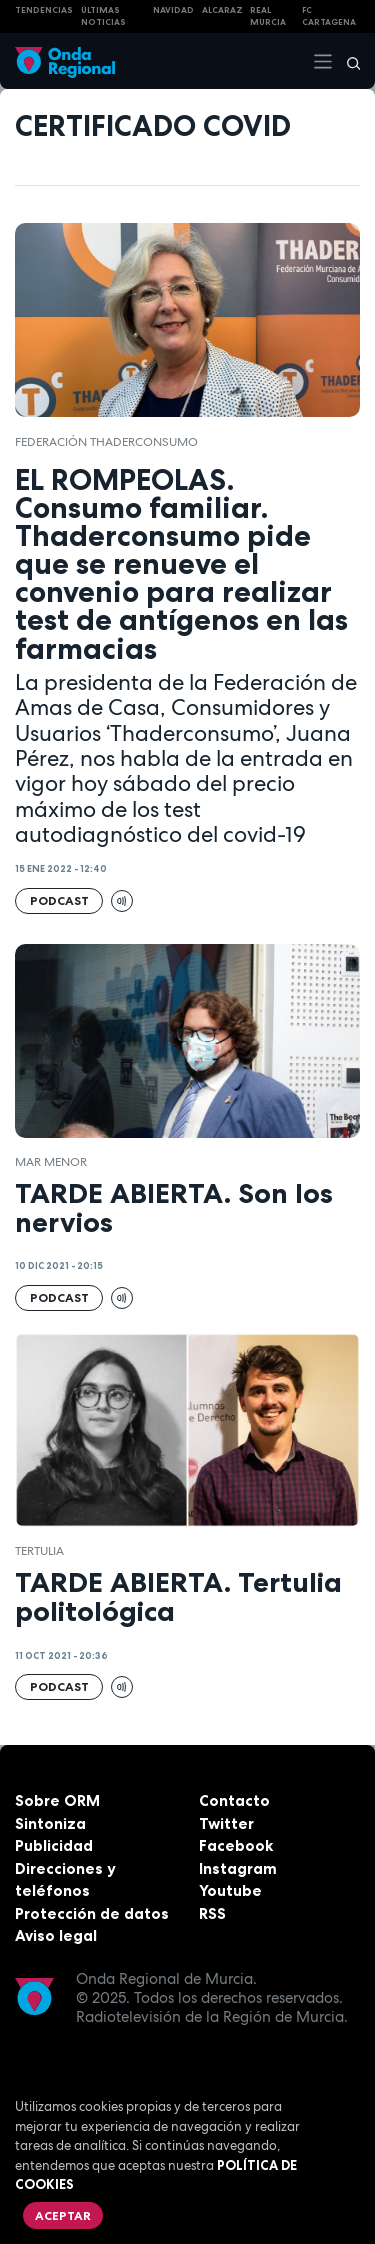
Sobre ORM (57, 1800)
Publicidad (54, 1845)
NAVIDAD (173, 10)
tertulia (39, 1551)
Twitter (226, 1823)
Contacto (234, 1800)
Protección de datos (92, 1913)
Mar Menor (51, 1162)
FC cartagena (329, 16)
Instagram (238, 1868)
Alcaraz (222, 10)
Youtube (230, 1890)
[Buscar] (347, 61)
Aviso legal (56, 1935)
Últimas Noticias (103, 16)
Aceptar (63, 2215)
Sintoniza (50, 1823)
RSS (212, 1913)
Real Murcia (268, 16)
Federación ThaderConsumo (106, 442)
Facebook (236, 1845)
